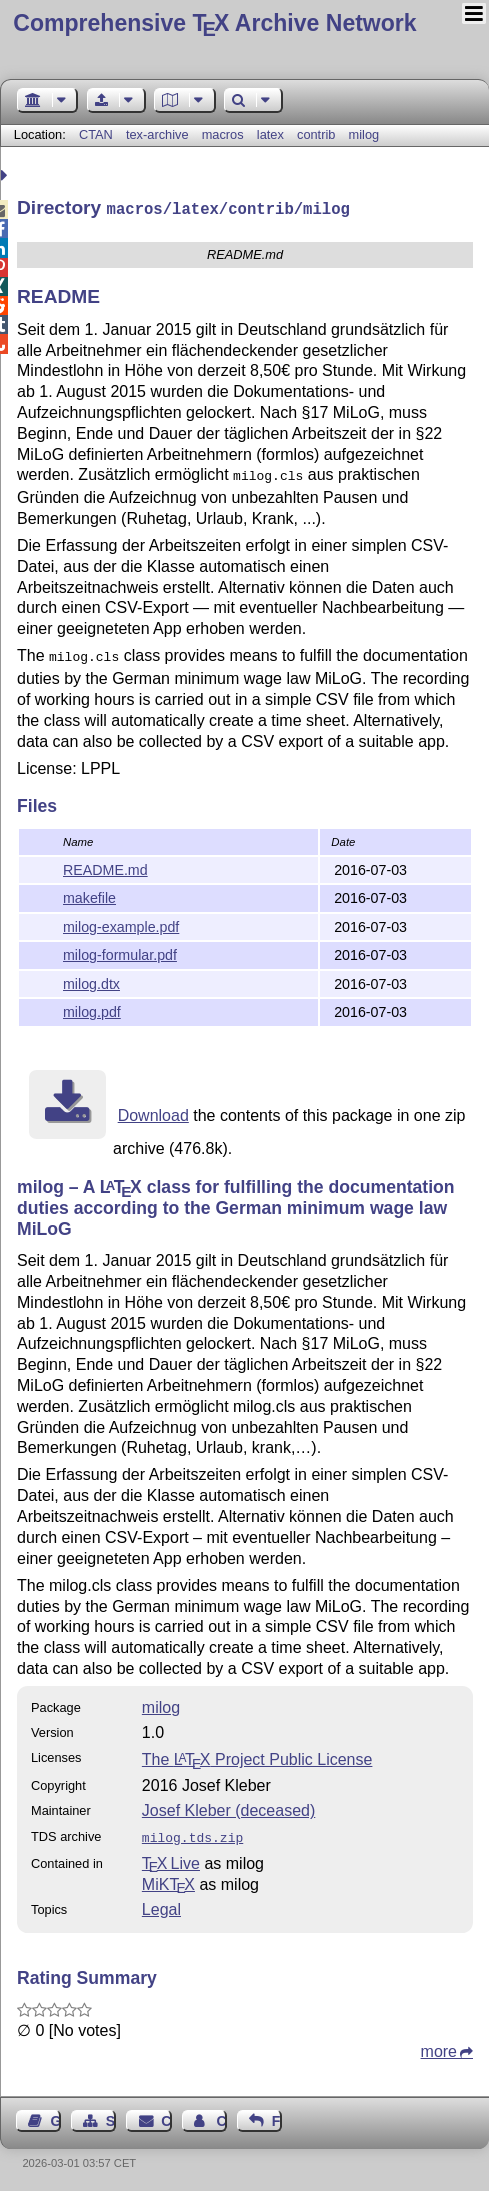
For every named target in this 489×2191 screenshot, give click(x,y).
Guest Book (56, 2117)
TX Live (171, 1859)
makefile (89, 896)
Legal (161, 1905)
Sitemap (111, 2117)
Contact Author (221, 2117)
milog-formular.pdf (120, 953)
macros (223, 134)
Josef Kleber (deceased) (228, 1808)
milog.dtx (91, 982)
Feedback (277, 2117)
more (439, 2047)
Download (153, 1113)
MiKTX (168, 1880)
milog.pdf (92, 1010)
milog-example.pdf (121, 925)
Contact (166, 2117)
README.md (105, 868)
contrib (316, 134)
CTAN (96, 134)
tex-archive (157, 134)
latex (270, 134)
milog (364, 134)
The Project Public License (257, 1757)
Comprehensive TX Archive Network (214, 23)
